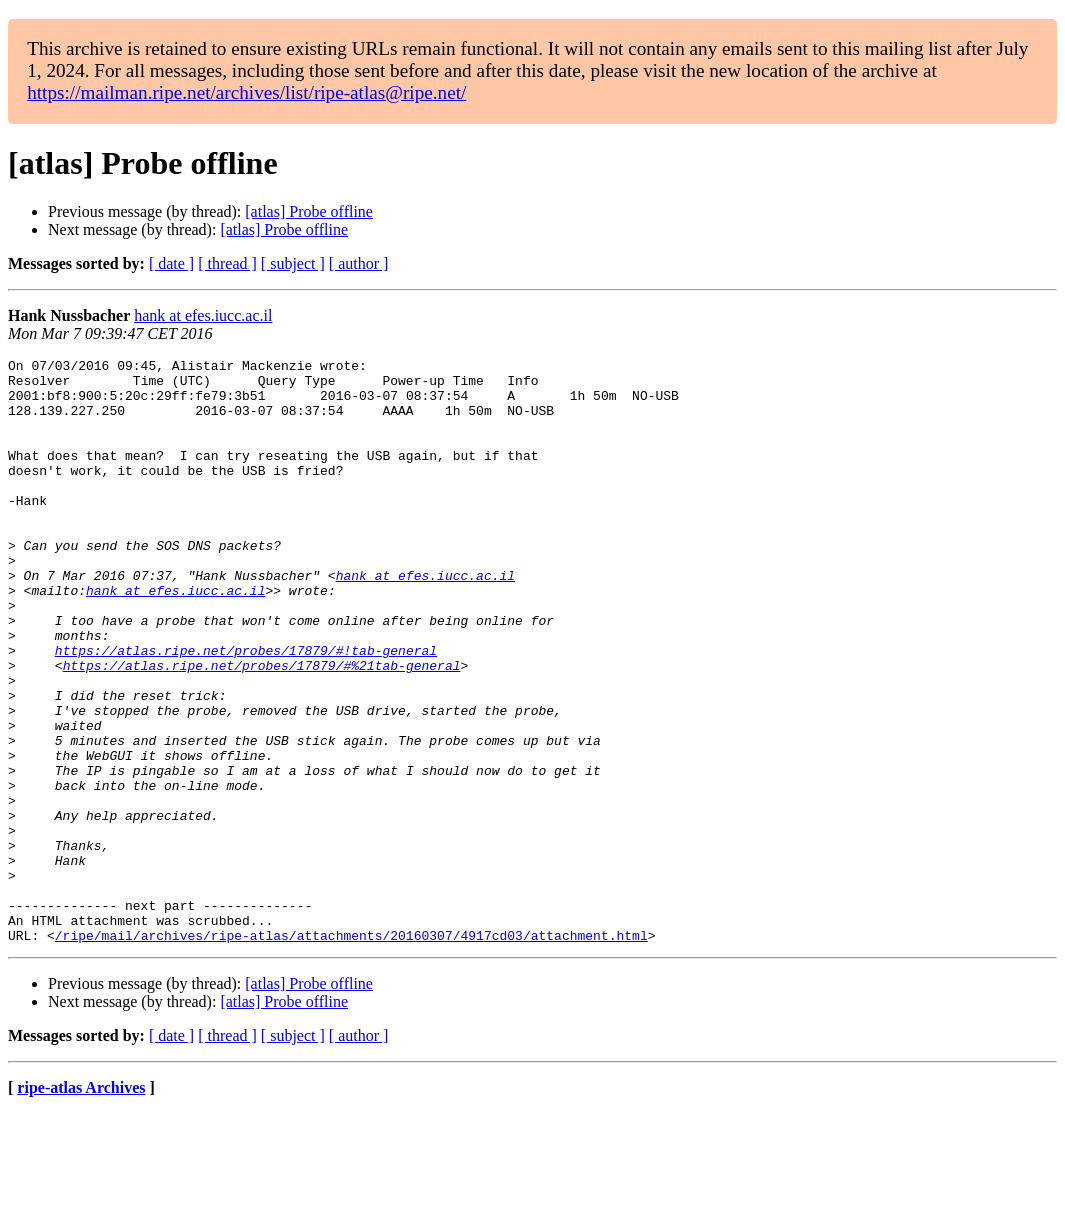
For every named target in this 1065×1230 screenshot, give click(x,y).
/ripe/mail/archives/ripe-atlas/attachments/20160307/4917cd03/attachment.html (351, 1052)
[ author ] (359, 263)
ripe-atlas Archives (81, 1204)
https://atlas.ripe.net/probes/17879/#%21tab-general (262, 728)
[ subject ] (293, 263)
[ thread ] (227, 263)
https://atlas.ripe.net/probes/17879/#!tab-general (246, 710)
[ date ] (171, 263)
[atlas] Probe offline (309, 211)
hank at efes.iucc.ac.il (203, 315)
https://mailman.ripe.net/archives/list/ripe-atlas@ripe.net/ (246, 92)
